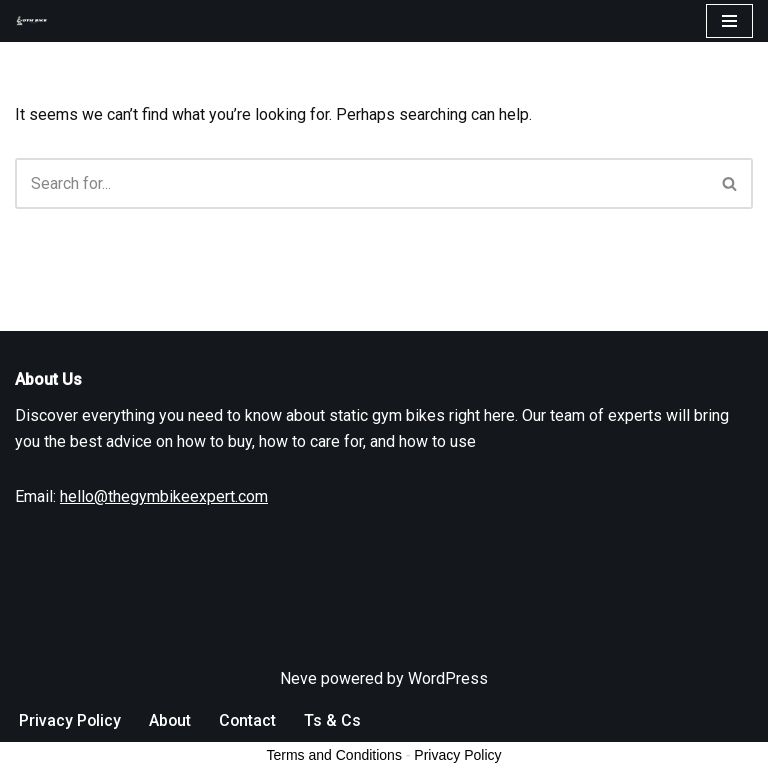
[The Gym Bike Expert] (36, 21)
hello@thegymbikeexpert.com (164, 531)
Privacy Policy (70, 755)
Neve (298, 713)
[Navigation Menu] (729, 21)
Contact (250, 755)
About (171, 755)
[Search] (361, 183)
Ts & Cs (335, 755)
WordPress (448, 713)
